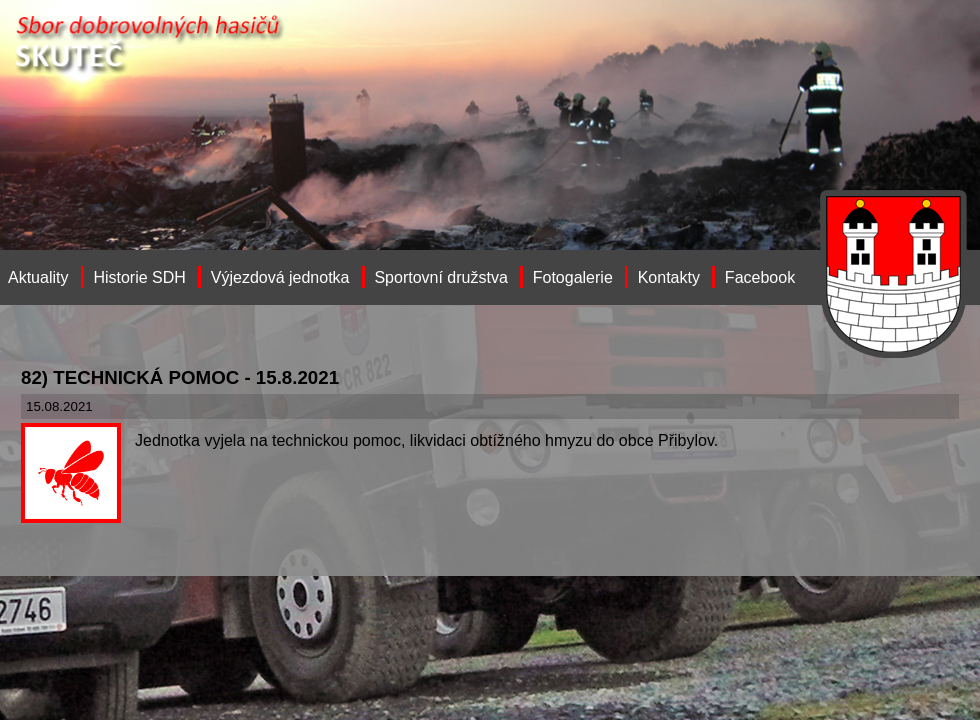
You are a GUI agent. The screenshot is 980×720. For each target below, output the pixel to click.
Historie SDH (139, 277)
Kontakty (669, 277)
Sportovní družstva (440, 277)
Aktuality (38, 277)
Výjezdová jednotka (280, 277)
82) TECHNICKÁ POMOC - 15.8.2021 (180, 377)
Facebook (760, 277)
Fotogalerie (573, 277)
